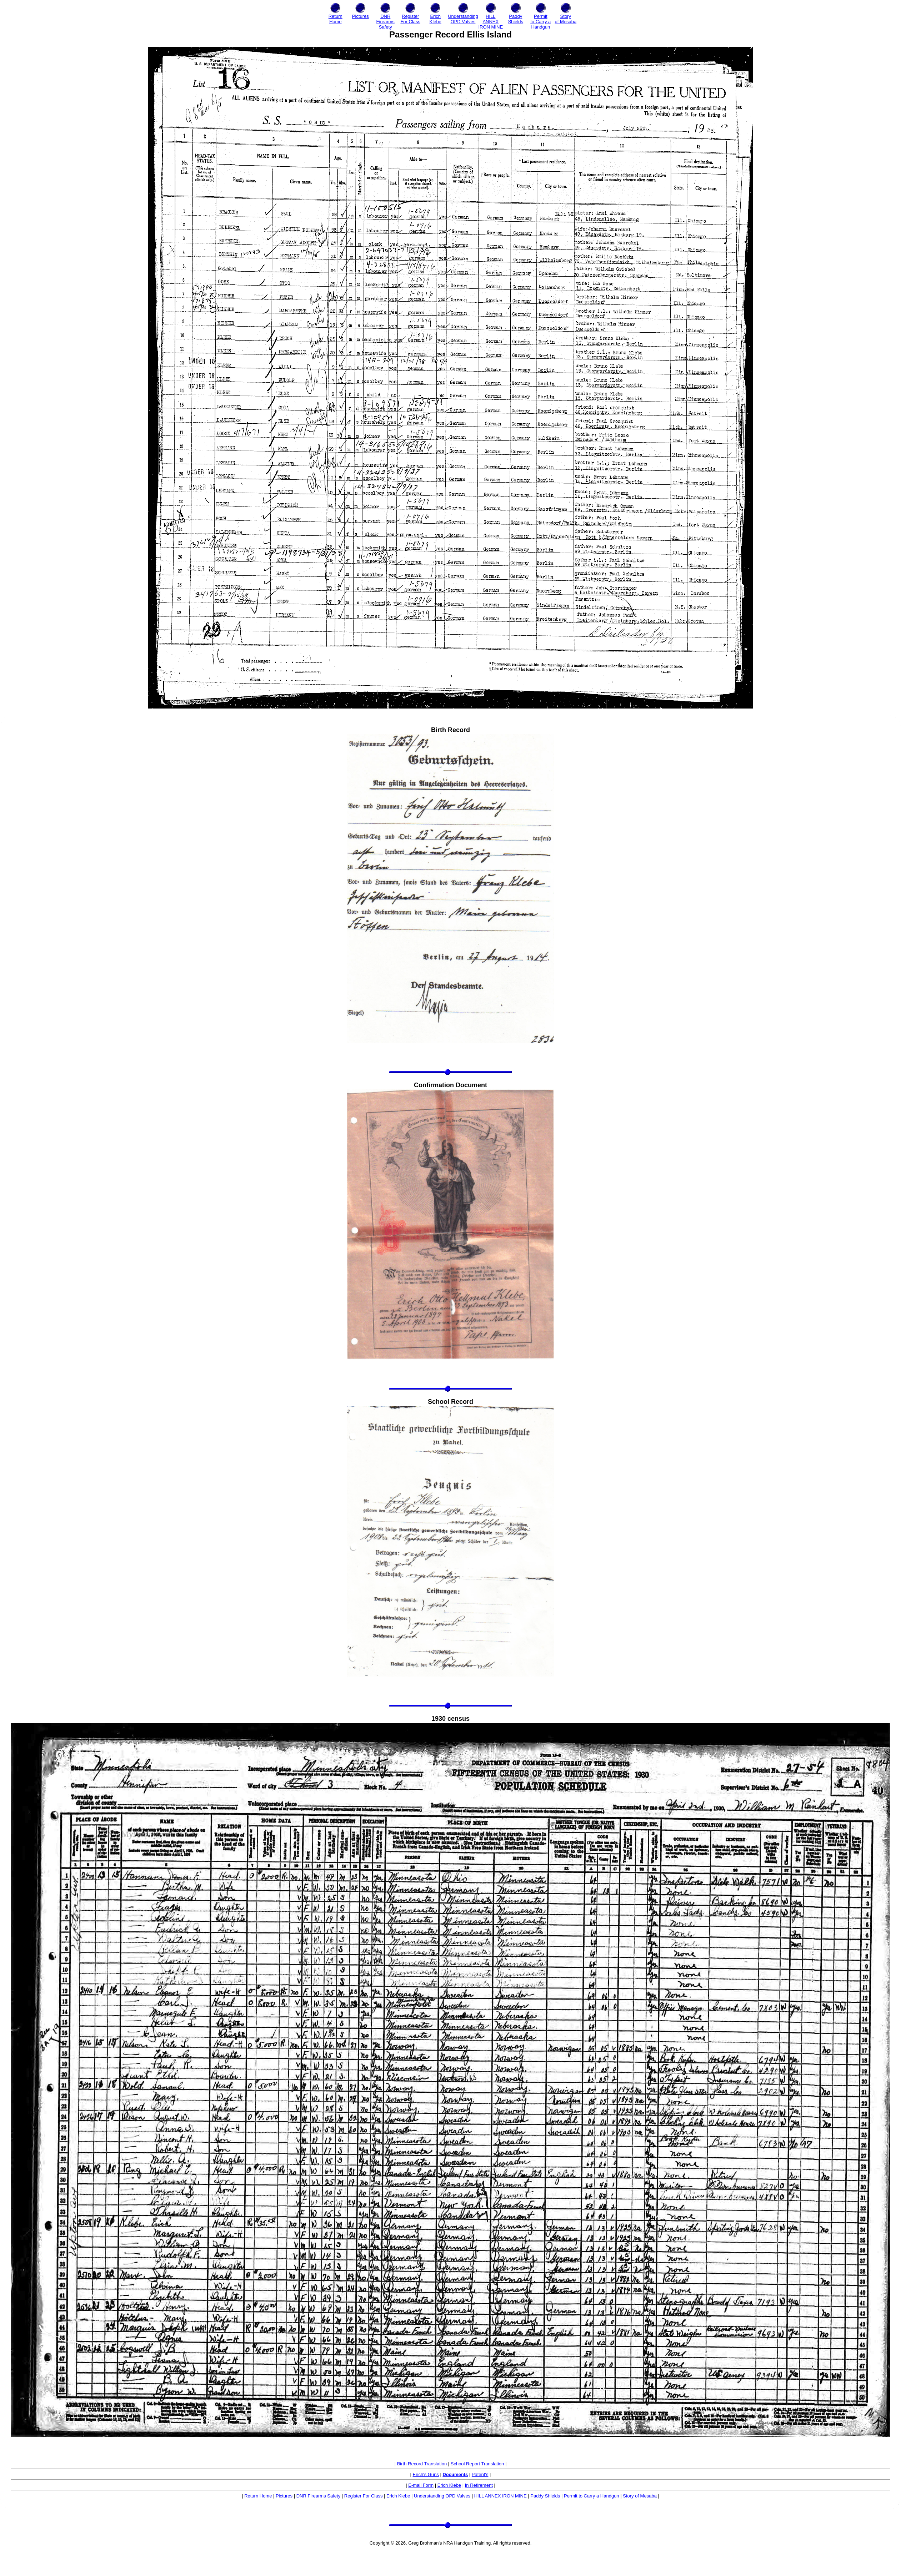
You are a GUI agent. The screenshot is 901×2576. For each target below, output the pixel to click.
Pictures (284, 2496)
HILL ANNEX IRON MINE (500, 2496)
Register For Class (363, 2496)
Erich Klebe (449, 2485)
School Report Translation (477, 2463)
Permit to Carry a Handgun (591, 2496)
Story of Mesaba (640, 2496)
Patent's (480, 2474)
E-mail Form (421, 2485)
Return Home (258, 2496)
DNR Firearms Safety (318, 2496)
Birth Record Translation (422, 2463)
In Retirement (479, 2485)
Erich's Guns (426, 2474)
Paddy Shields (545, 2496)
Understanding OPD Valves (442, 2496)
